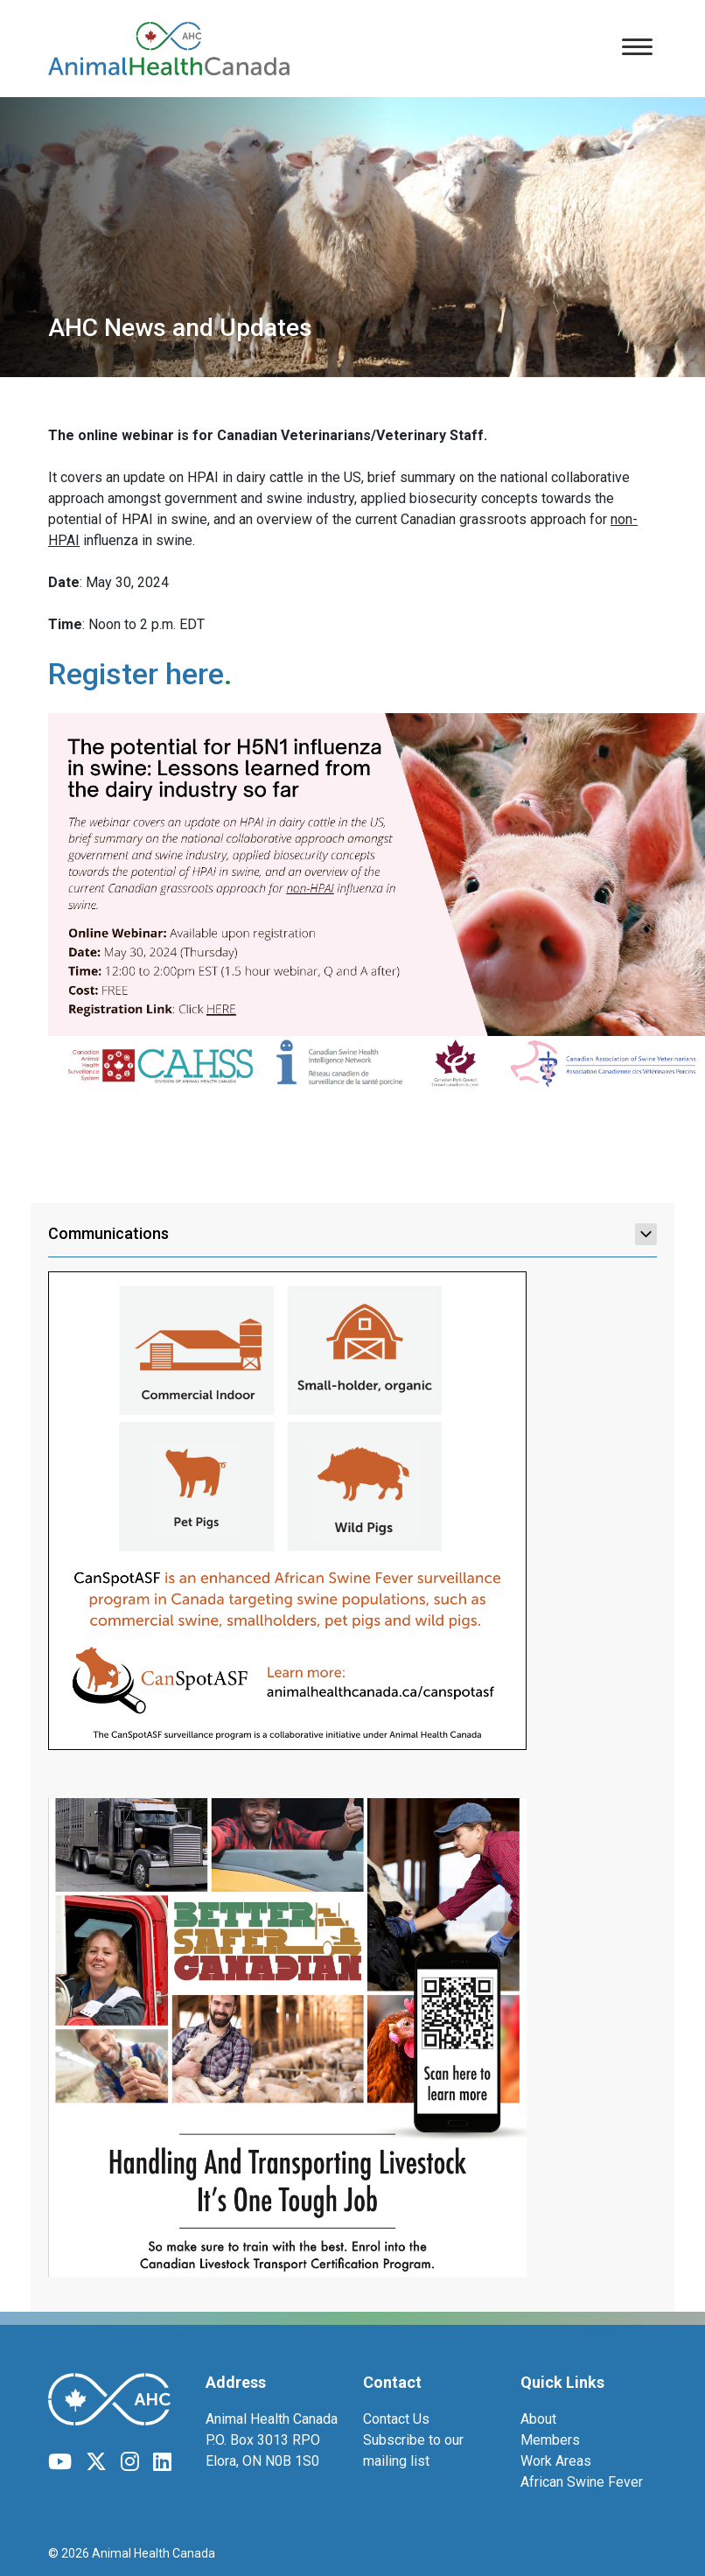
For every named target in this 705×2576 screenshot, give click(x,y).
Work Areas (555, 2461)
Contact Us (396, 2419)
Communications (352, 1233)
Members (550, 2440)
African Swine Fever (581, 2482)
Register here (136, 673)
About (538, 2419)
